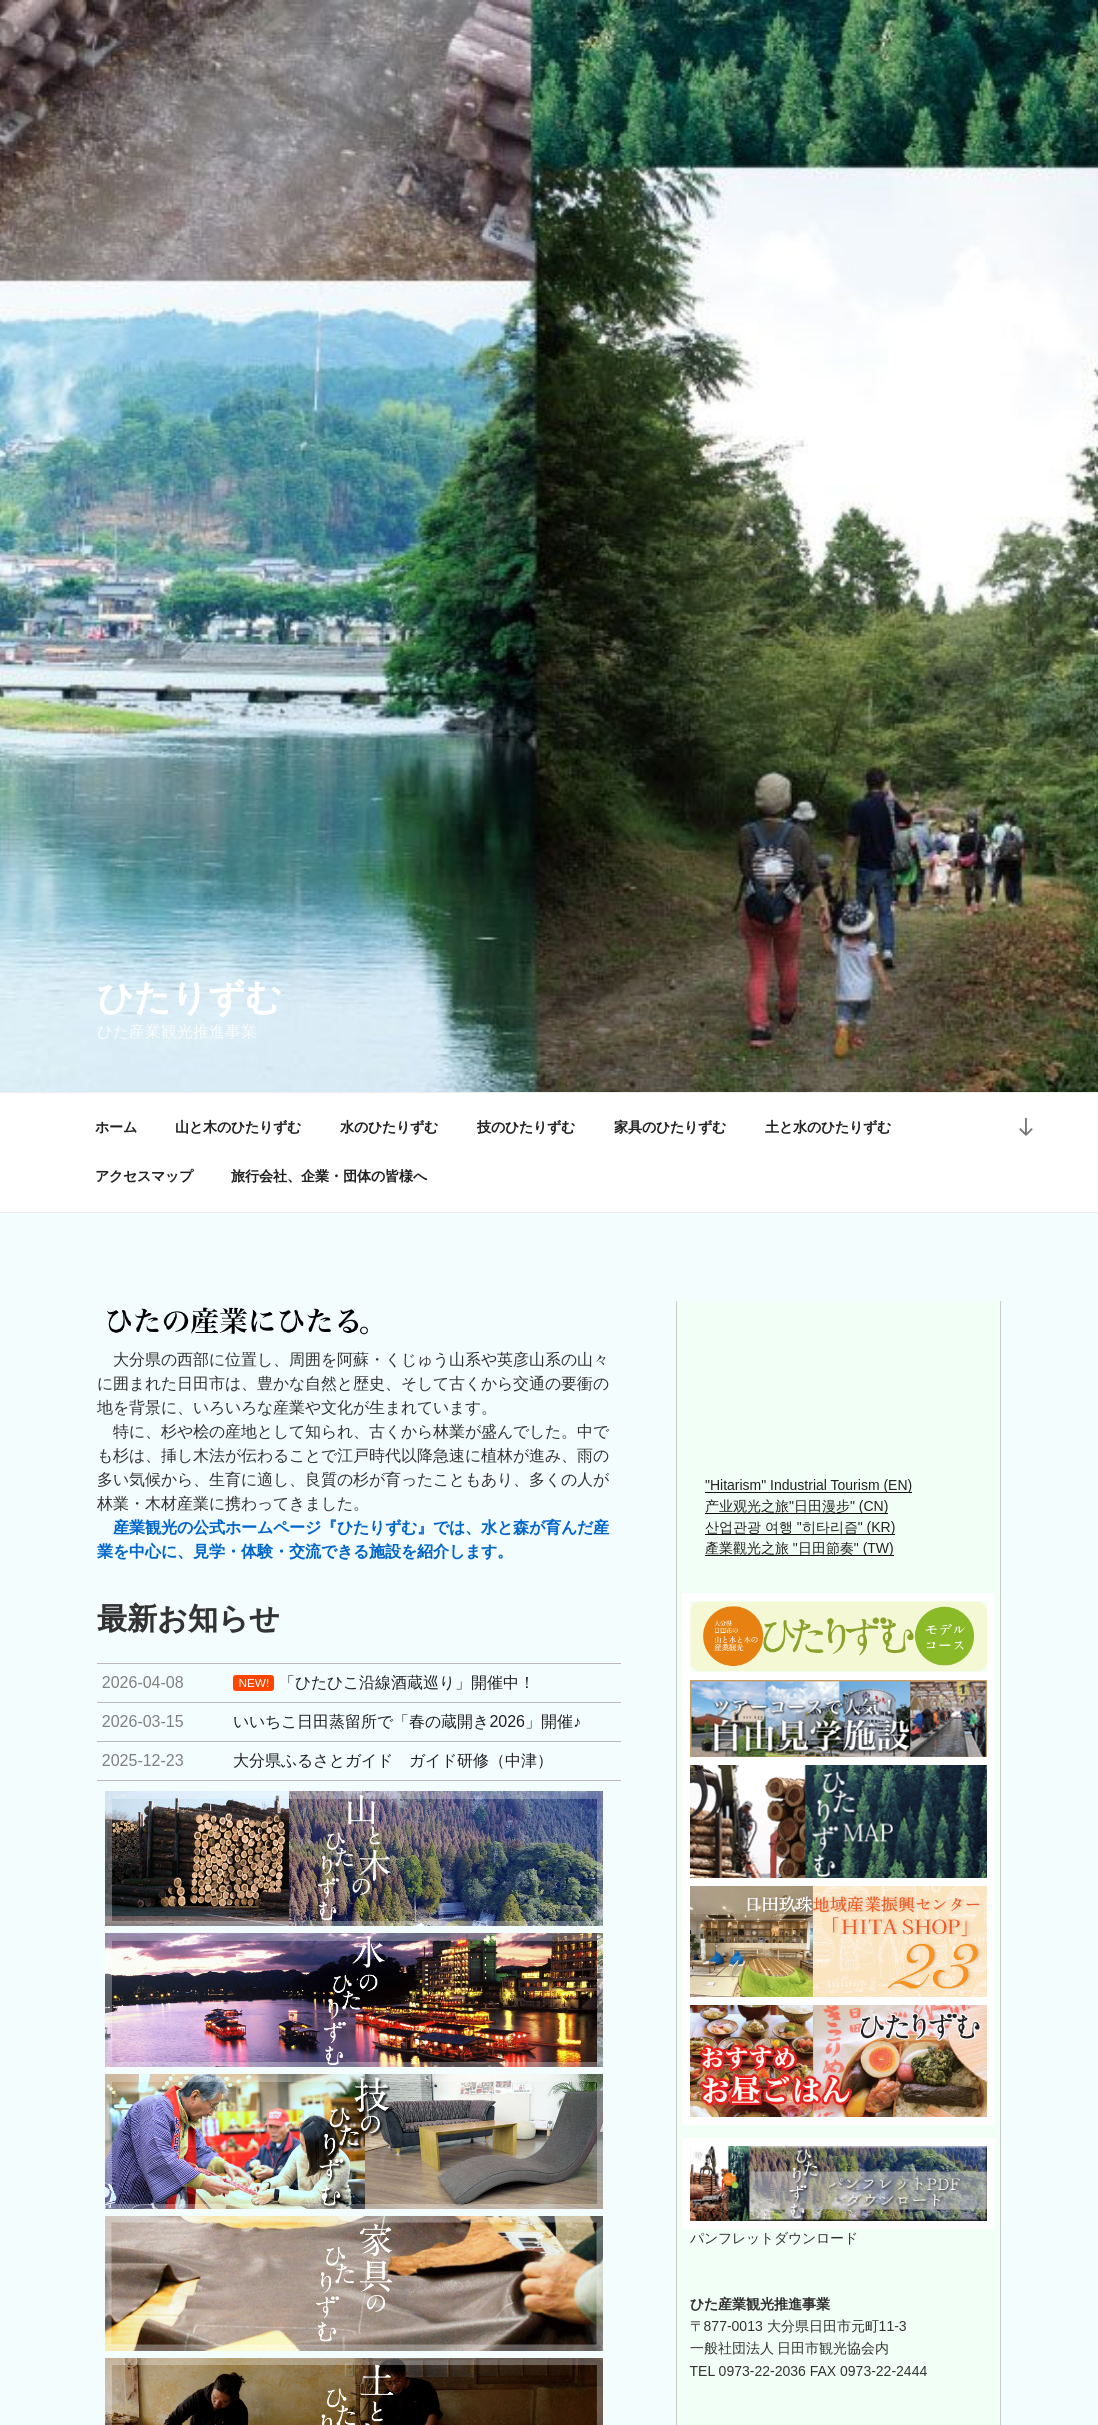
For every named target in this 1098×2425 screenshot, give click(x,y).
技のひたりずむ (526, 1127)
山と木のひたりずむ (238, 1127)
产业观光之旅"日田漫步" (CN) (796, 1506)
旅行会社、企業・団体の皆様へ (329, 1176)
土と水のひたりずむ (828, 1127)
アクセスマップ (144, 1176)
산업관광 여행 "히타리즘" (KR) (800, 1527)
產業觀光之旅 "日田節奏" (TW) (799, 1548)
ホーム (116, 1127)
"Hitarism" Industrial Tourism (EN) (808, 1485)
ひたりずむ (189, 997)
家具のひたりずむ (670, 1127)
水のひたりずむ (389, 1127)
